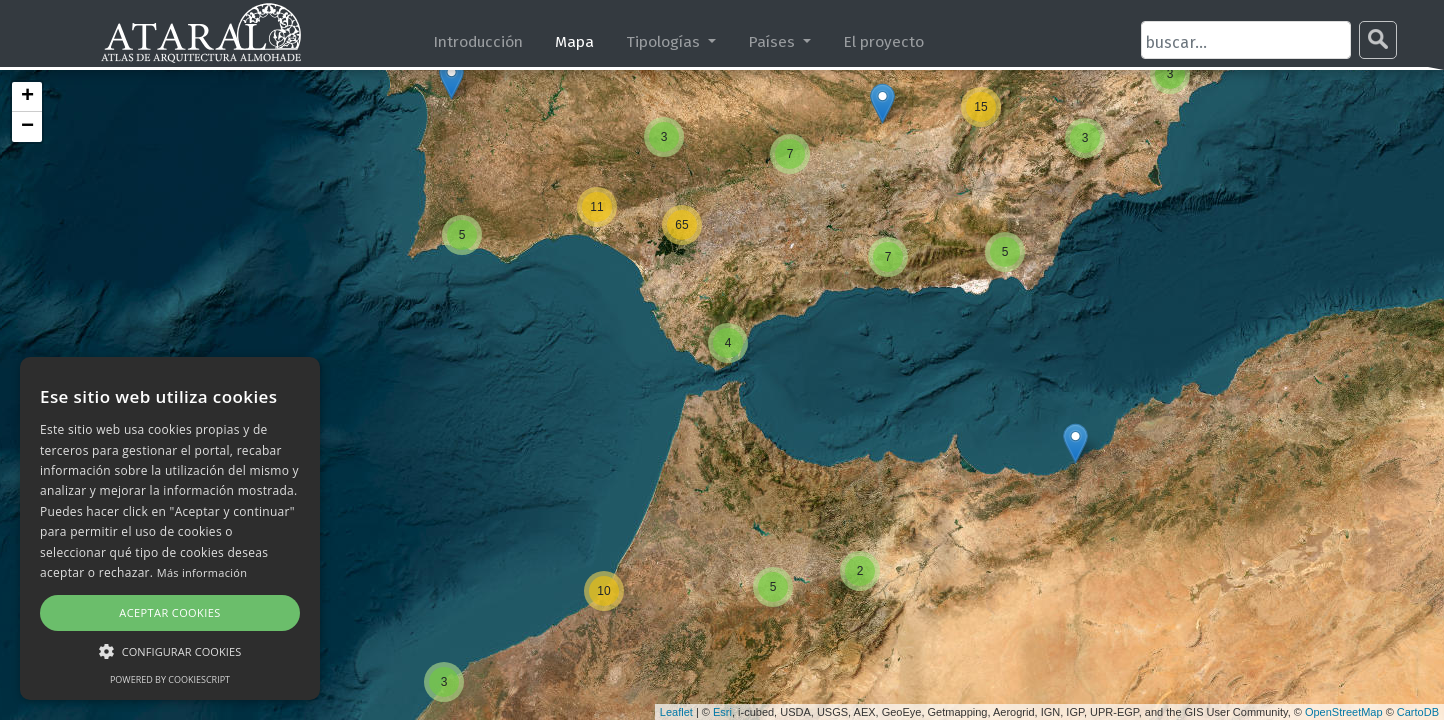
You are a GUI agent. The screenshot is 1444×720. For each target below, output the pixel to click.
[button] (170, 651)
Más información (202, 572)
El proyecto (883, 41)
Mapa (574, 41)
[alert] (170, 528)
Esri (722, 712)
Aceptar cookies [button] (169, 612)
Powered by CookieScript (170, 679)
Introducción (478, 41)
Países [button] (773, 41)
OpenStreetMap (1344, 712)
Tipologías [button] (665, 41)
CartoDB (1418, 712)
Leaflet (676, 712)
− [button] (27, 127)
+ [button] (27, 97)
